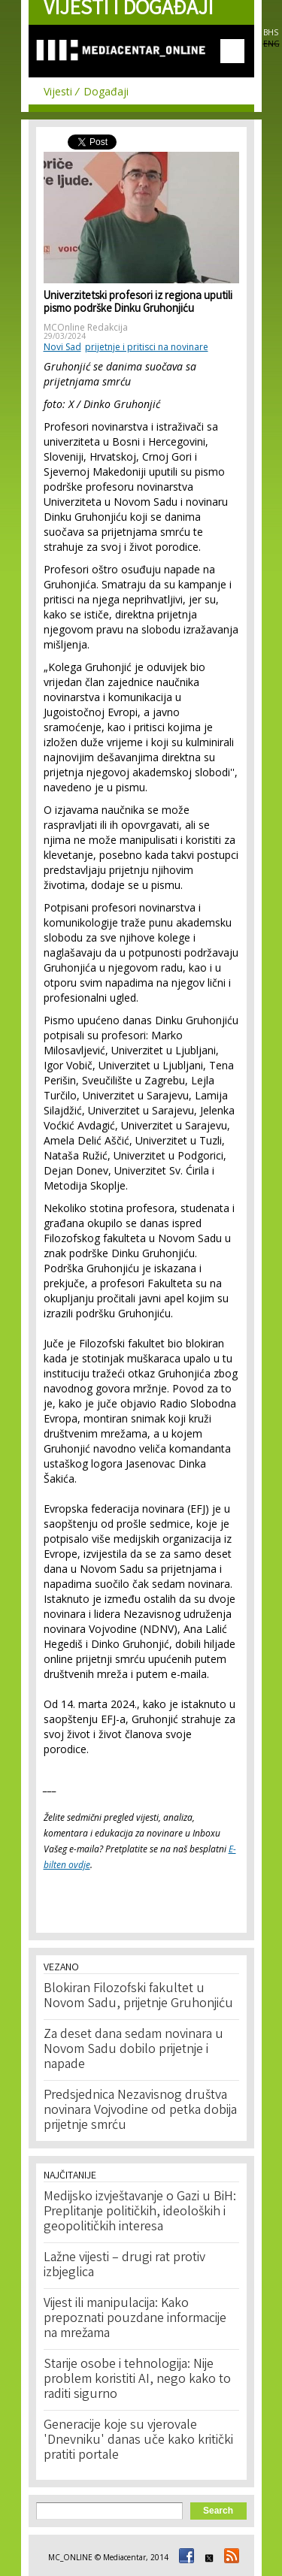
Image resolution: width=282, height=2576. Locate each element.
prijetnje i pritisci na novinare (146, 346)
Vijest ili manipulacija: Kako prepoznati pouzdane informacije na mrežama (135, 2319)
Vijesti (58, 91)
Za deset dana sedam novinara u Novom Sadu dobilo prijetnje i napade (133, 2050)
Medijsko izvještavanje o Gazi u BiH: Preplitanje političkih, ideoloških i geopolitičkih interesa (140, 2212)
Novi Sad (62, 346)
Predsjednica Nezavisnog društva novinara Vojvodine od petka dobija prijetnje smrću (140, 2111)
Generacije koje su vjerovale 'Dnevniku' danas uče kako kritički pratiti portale (138, 2441)
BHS (270, 32)
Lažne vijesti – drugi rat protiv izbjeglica (124, 2265)
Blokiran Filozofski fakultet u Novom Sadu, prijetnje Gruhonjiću (138, 1996)
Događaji (106, 91)
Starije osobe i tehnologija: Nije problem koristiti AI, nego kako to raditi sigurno (137, 2380)
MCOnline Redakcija (86, 327)
